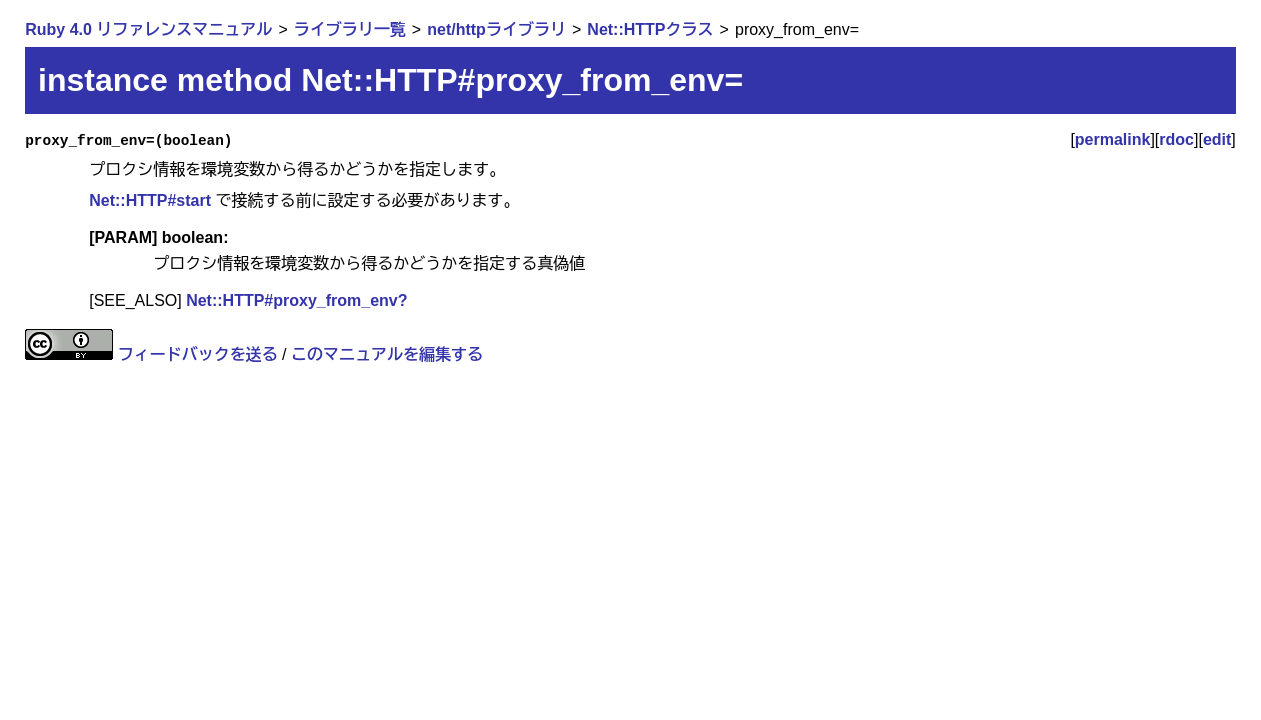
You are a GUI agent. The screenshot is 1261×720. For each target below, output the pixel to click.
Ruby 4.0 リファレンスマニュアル (148, 29)
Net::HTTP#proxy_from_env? (296, 300)
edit (1217, 139)
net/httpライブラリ (496, 29)
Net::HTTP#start (150, 200)
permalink (1113, 139)
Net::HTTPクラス (650, 29)
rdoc (1176, 139)
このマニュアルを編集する (387, 354)
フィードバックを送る (198, 354)
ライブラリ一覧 (350, 29)
